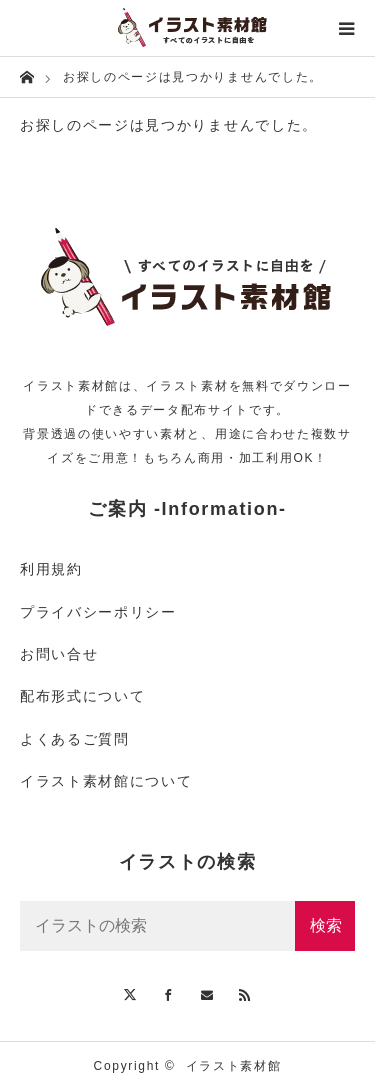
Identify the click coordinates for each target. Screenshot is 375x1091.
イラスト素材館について (106, 781)
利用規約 (51, 569)
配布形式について (82, 696)
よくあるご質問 (75, 739)
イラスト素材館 (234, 1066)
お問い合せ (59, 654)
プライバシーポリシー (98, 612)
